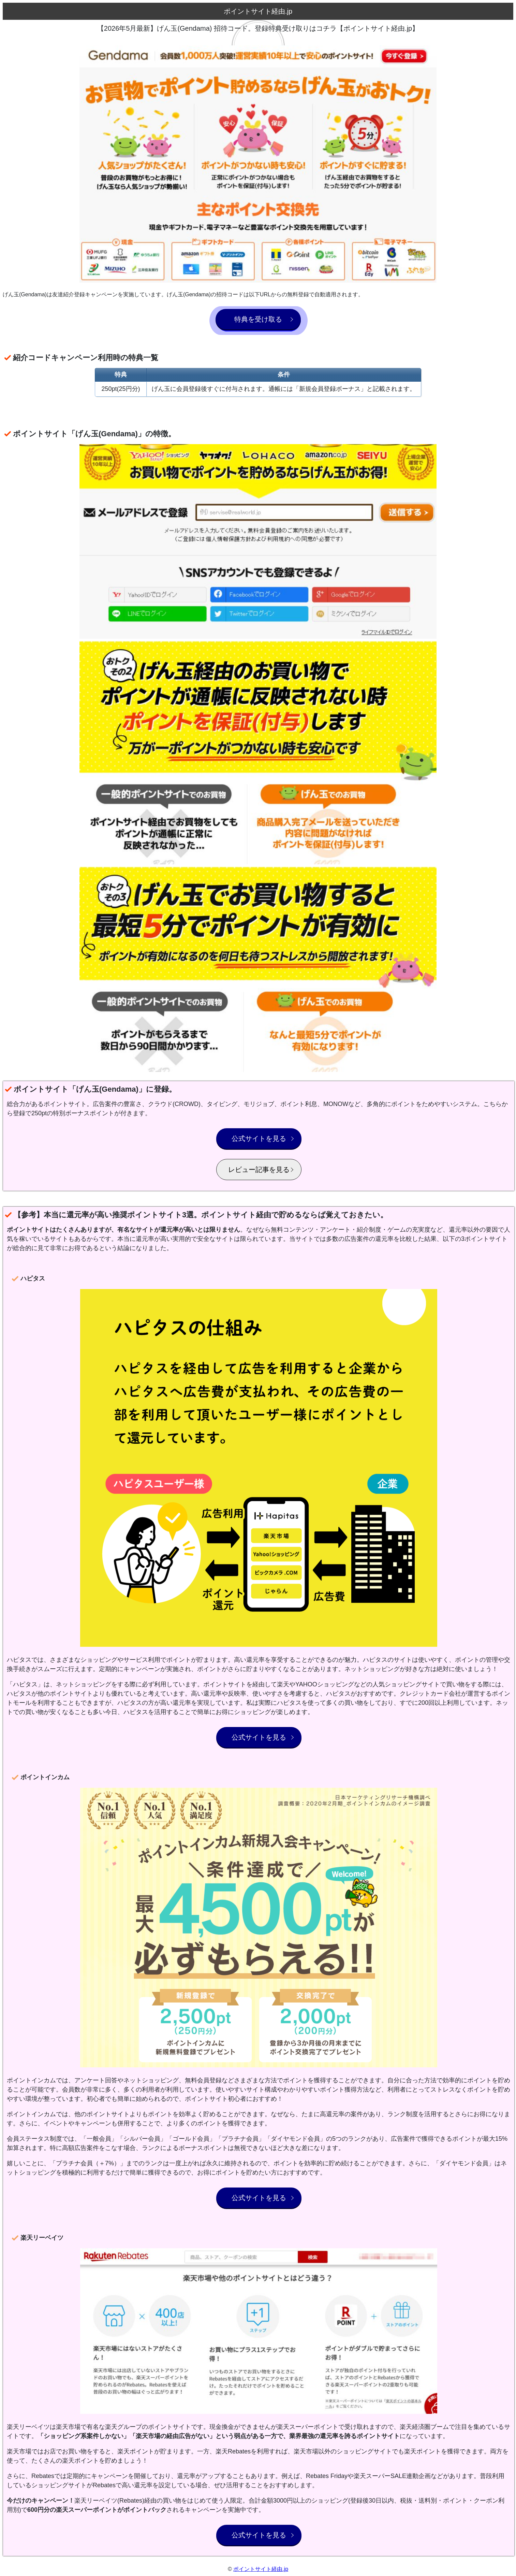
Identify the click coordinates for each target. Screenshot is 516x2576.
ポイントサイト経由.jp (260, 2569)
